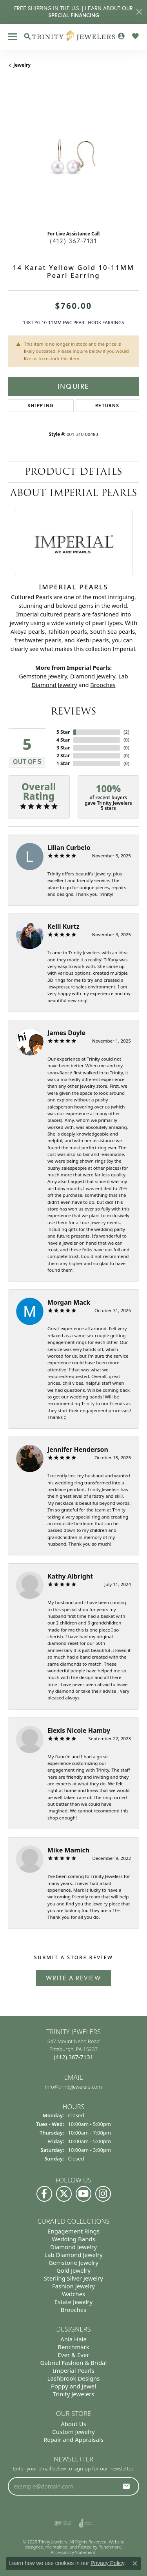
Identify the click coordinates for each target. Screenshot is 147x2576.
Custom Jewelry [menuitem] (73, 2431)
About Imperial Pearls (73, 492)
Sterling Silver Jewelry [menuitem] (73, 2278)
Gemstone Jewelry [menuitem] (73, 2262)
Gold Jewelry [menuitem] (73, 2270)
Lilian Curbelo (69, 847)
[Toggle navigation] (12, 36)
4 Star (63, 740)
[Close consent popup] (134, 2563)
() (126, 732)
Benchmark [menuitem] (73, 2347)
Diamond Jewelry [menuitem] (73, 2247)
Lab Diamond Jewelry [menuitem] (73, 2255)
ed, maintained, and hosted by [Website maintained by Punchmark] (68, 2547)
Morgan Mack (68, 1302)
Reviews (73, 711)
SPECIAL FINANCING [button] (73, 15)
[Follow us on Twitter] (64, 2194)
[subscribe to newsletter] (126, 2486)
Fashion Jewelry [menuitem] (73, 2286)
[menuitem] (63, 2523)
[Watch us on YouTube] (83, 2194)
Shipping (40, 405)
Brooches (102, 685)
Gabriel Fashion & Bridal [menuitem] (73, 2362)
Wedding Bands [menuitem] (73, 2239)
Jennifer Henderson (77, 1449)
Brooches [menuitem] (74, 2309)
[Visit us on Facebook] (44, 2194)
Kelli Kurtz (63, 926)
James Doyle (66, 1032)
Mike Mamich (68, 1850)
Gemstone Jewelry (43, 676)
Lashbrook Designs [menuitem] (73, 2378)
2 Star (63, 755)
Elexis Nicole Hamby (78, 1730)
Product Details (73, 471)
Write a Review (73, 1978)
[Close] (139, 12)
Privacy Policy (107, 2563)
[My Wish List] (135, 36)
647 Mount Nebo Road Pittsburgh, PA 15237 (73, 2049)
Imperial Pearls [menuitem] (73, 2370)
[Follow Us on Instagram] (103, 2194)
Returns (107, 405)
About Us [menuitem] (73, 2423)
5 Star (63, 732)
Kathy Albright (70, 1576)
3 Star (63, 747)
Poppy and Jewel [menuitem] (73, 2386)
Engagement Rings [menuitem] (73, 2231)
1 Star (63, 763)
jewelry (22, 65)
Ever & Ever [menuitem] (73, 2355)
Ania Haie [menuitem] (73, 2339)
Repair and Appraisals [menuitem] (73, 2439)
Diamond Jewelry (92, 676)
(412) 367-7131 (73, 241)
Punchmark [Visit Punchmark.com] (109, 2547)
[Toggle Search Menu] (27, 36)
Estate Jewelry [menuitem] (73, 2302)
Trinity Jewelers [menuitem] (73, 2394)
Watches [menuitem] (73, 2294)
